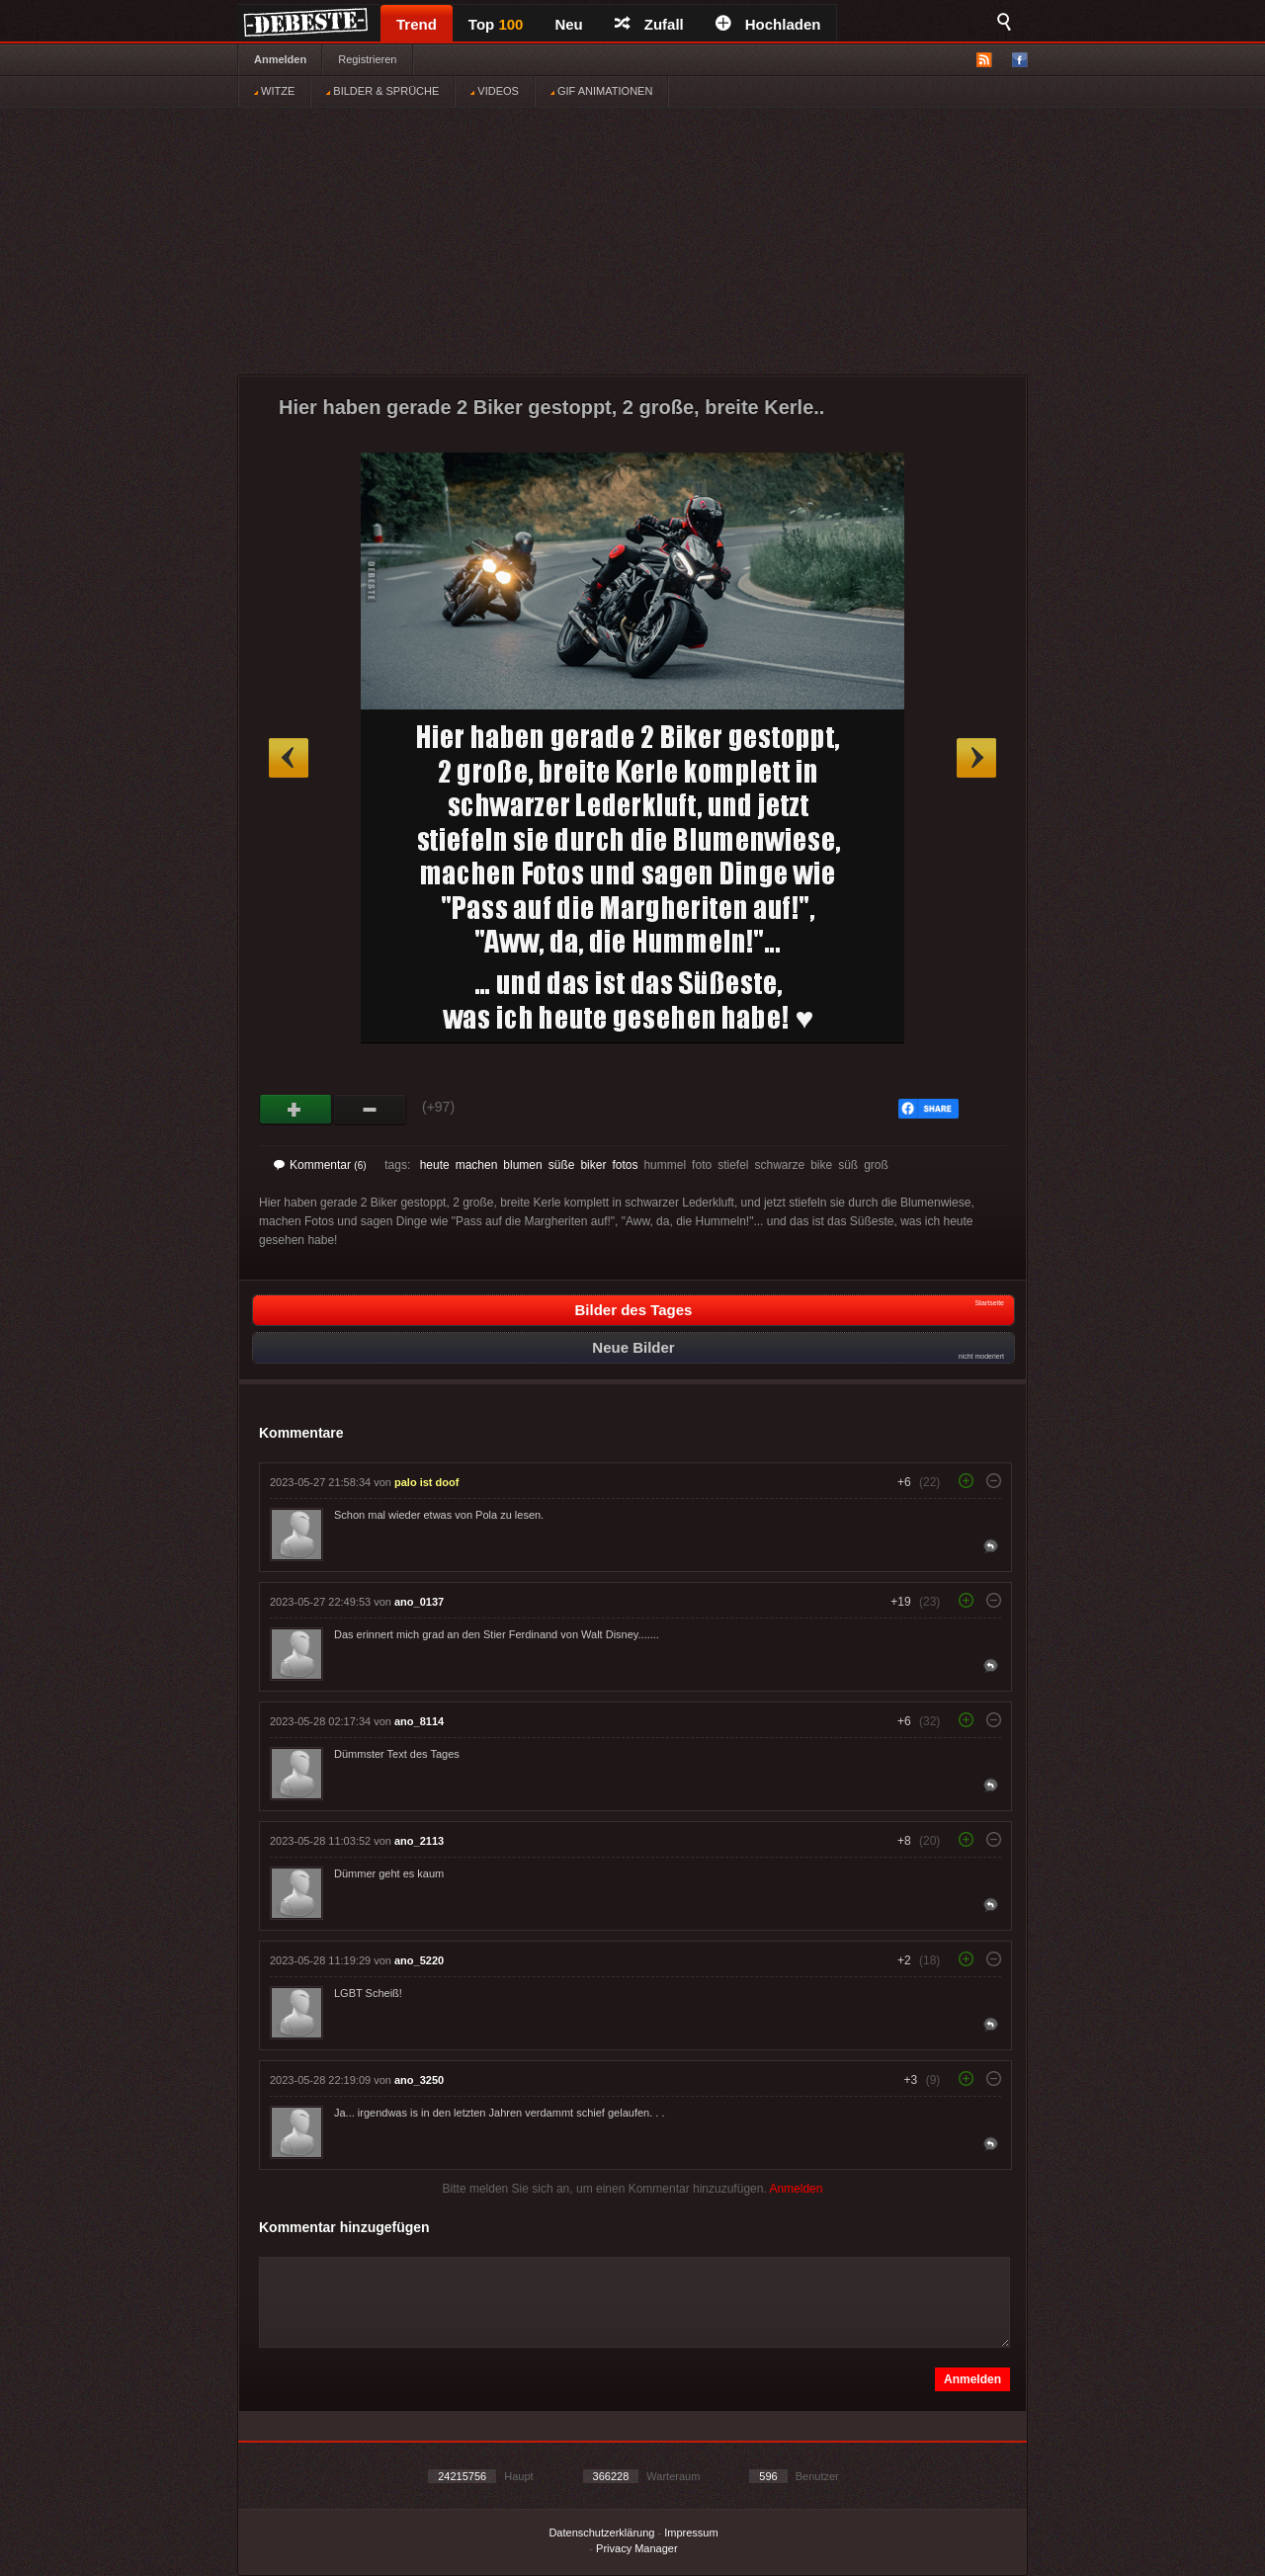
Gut (296, 1109)
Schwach (370, 1109)
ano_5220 (419, 1960)
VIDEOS (494, 91)
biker (593, 1165)
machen (477, 1165)
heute (435, 1165)
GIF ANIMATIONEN (601, 91)
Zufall (649, 24)
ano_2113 (419, 1841)
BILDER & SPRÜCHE (382, 91)
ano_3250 (419, 2080)
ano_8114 (419, 1721)
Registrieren (367, 59)
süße (561, 1165)
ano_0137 (419, 1602)
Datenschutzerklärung (601, 2532)
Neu (568, 24)
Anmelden (280, 59)
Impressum (690, 2532)
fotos (624, 1165)
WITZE (274, 91)
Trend (416, 24)
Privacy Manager (637, 2548)
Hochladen (768, 24)
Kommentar (320, 1165)
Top (496, 24)
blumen (522, 1165)
